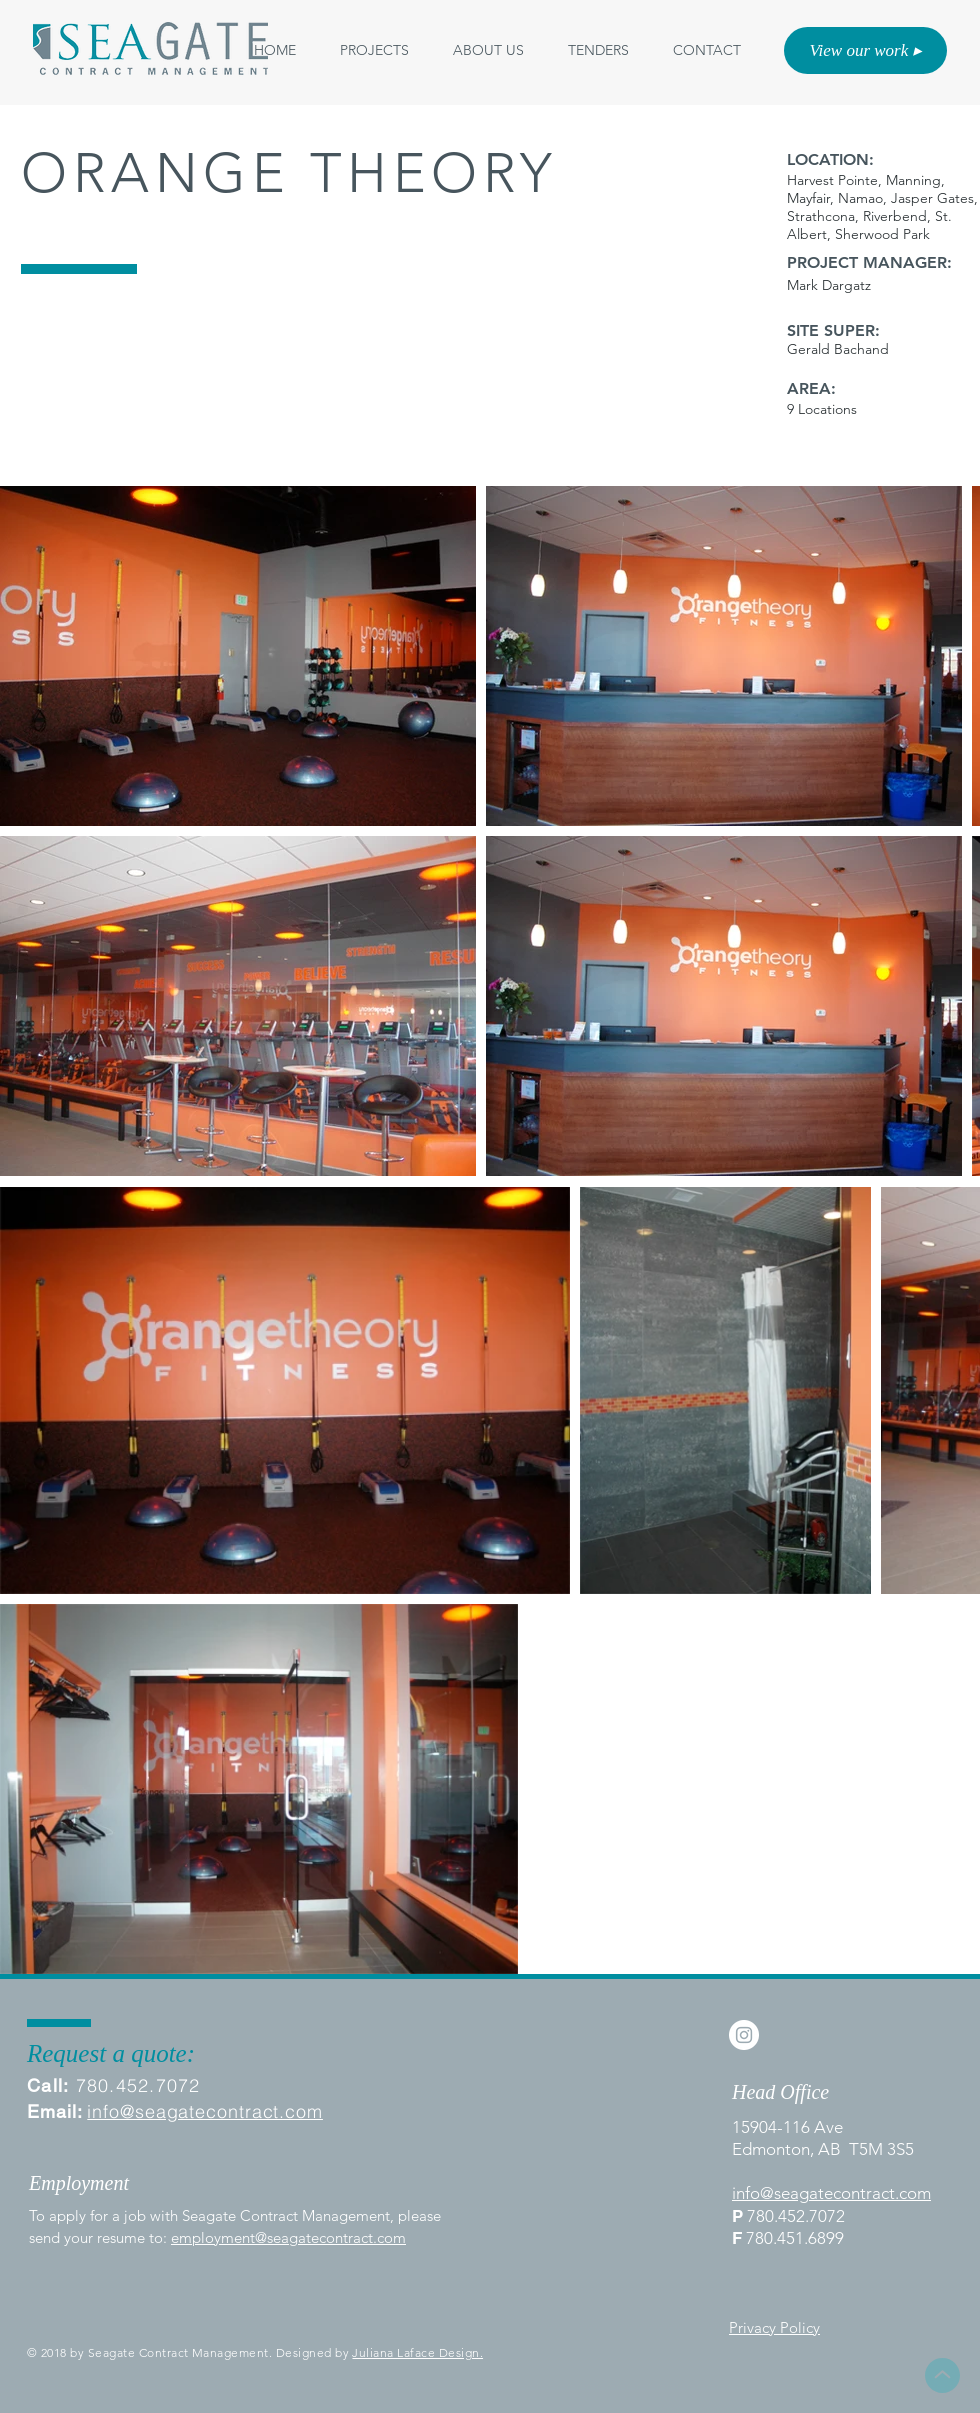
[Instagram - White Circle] (744, 2035)
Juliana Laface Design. (417, 2352)
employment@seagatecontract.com (288, 2237)
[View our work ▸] (865, 50)
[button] (488, 50)
